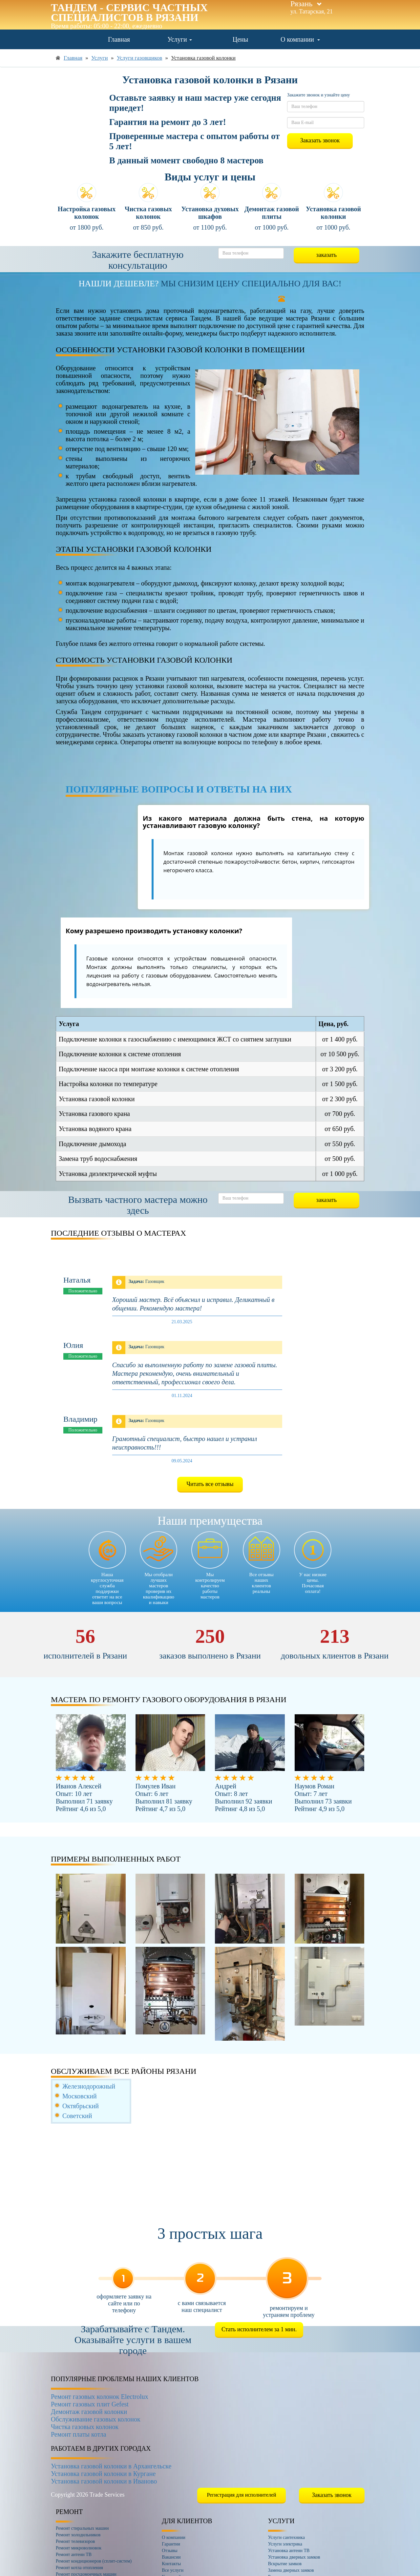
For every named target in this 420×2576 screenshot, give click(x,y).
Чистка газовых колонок (84, 2426)
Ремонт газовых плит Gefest (90, 2404)
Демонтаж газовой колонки (89, 2411)
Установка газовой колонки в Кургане (103, 2473)
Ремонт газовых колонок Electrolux (99, 2396)
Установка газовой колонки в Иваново (104, 2481)
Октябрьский (80, 2106)
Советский (77, 2115)
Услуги (179, 39)
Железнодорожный (88, 2086)
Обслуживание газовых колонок (95, 2419)
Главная (119, 39)
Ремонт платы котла (78, 2434)
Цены (240, 39)
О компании (300, 39)
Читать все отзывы (209, 1484)
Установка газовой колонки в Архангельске (111, 2466)
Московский (79, 2096)
